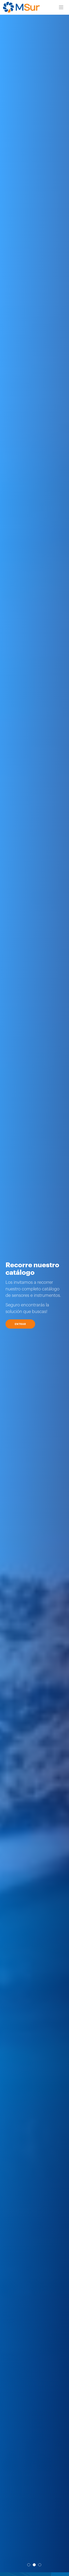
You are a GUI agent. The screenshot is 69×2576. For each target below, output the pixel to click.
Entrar (20, 1324)
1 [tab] (28, 2564)
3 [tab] (39, 2564)
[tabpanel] (34, 1293)
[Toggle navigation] (61, 7)
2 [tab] (34, 2564)
